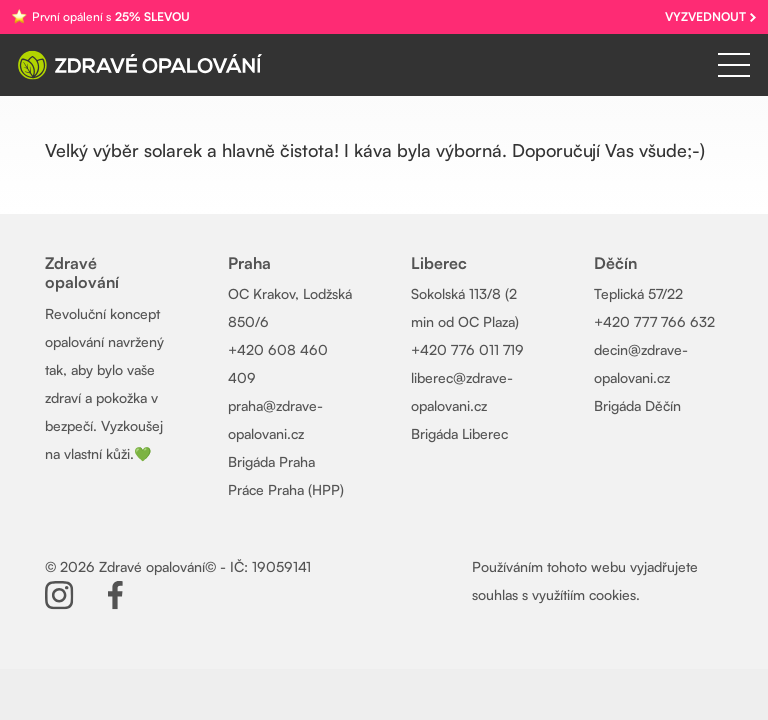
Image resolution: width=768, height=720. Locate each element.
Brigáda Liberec (459, 433)
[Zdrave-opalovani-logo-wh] (140, 65)
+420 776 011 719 (467, 349)
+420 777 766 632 (654, 321)
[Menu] (734, 65)
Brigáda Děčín (637, 405)
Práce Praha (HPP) (286, 489)
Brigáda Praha (271, 461)
